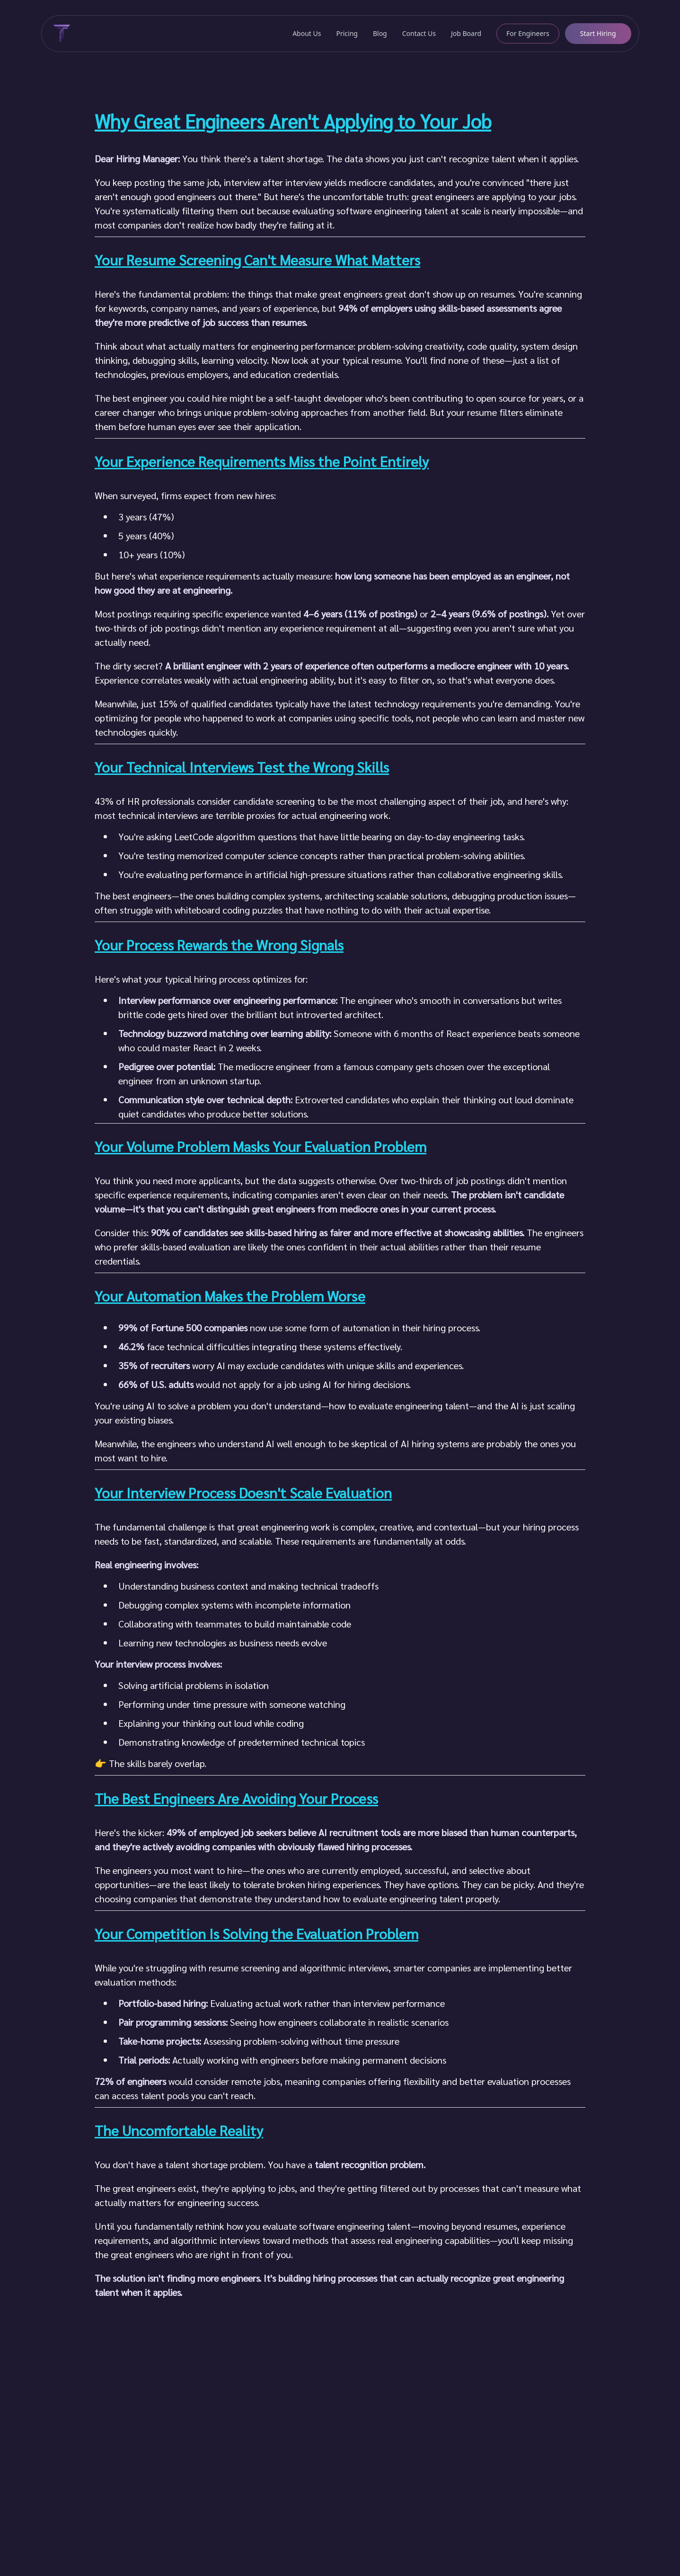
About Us (306, 33)
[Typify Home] (60, 33)
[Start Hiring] (598, 33)
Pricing (346, 33)
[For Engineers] (527, 34)
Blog (380, 33)
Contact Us (419, 33)
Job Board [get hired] (466, 33)
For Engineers (527, 33)
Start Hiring (598, 33)
